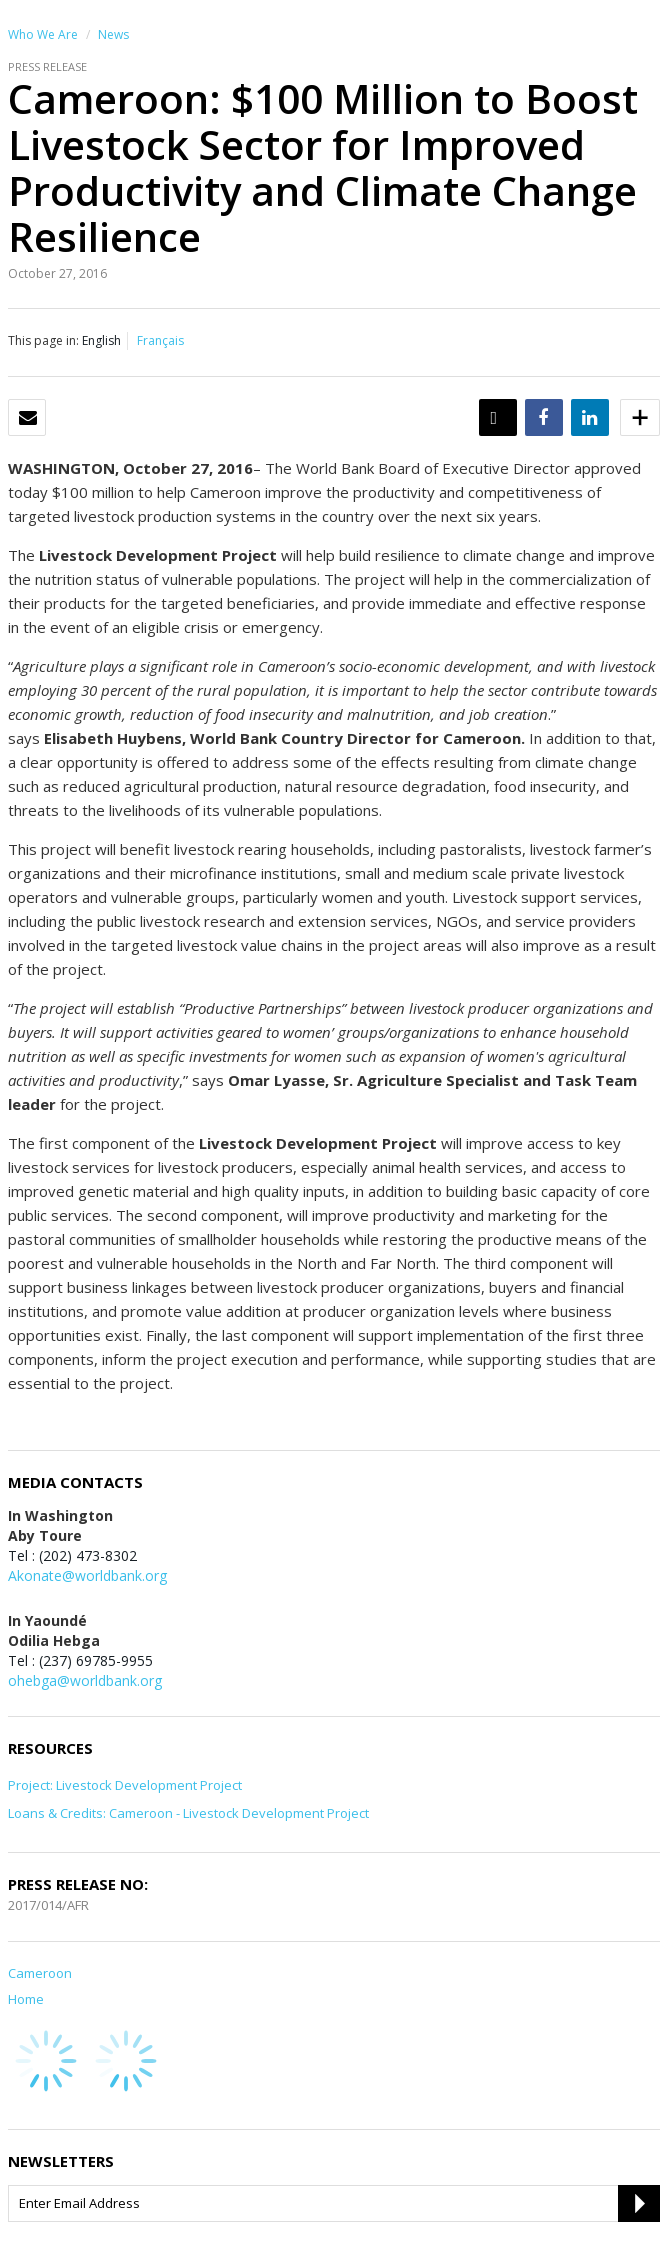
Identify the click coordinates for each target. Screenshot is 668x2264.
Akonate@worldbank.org (87, 1575)
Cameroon (40, 1973)
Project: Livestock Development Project (125, 1785)
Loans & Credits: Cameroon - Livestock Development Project (188, 1813)
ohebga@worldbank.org (85, 1680)
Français (160, 340)
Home (26, 1999)
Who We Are (43, 34)
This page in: (43, 340)
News (113, 34)
